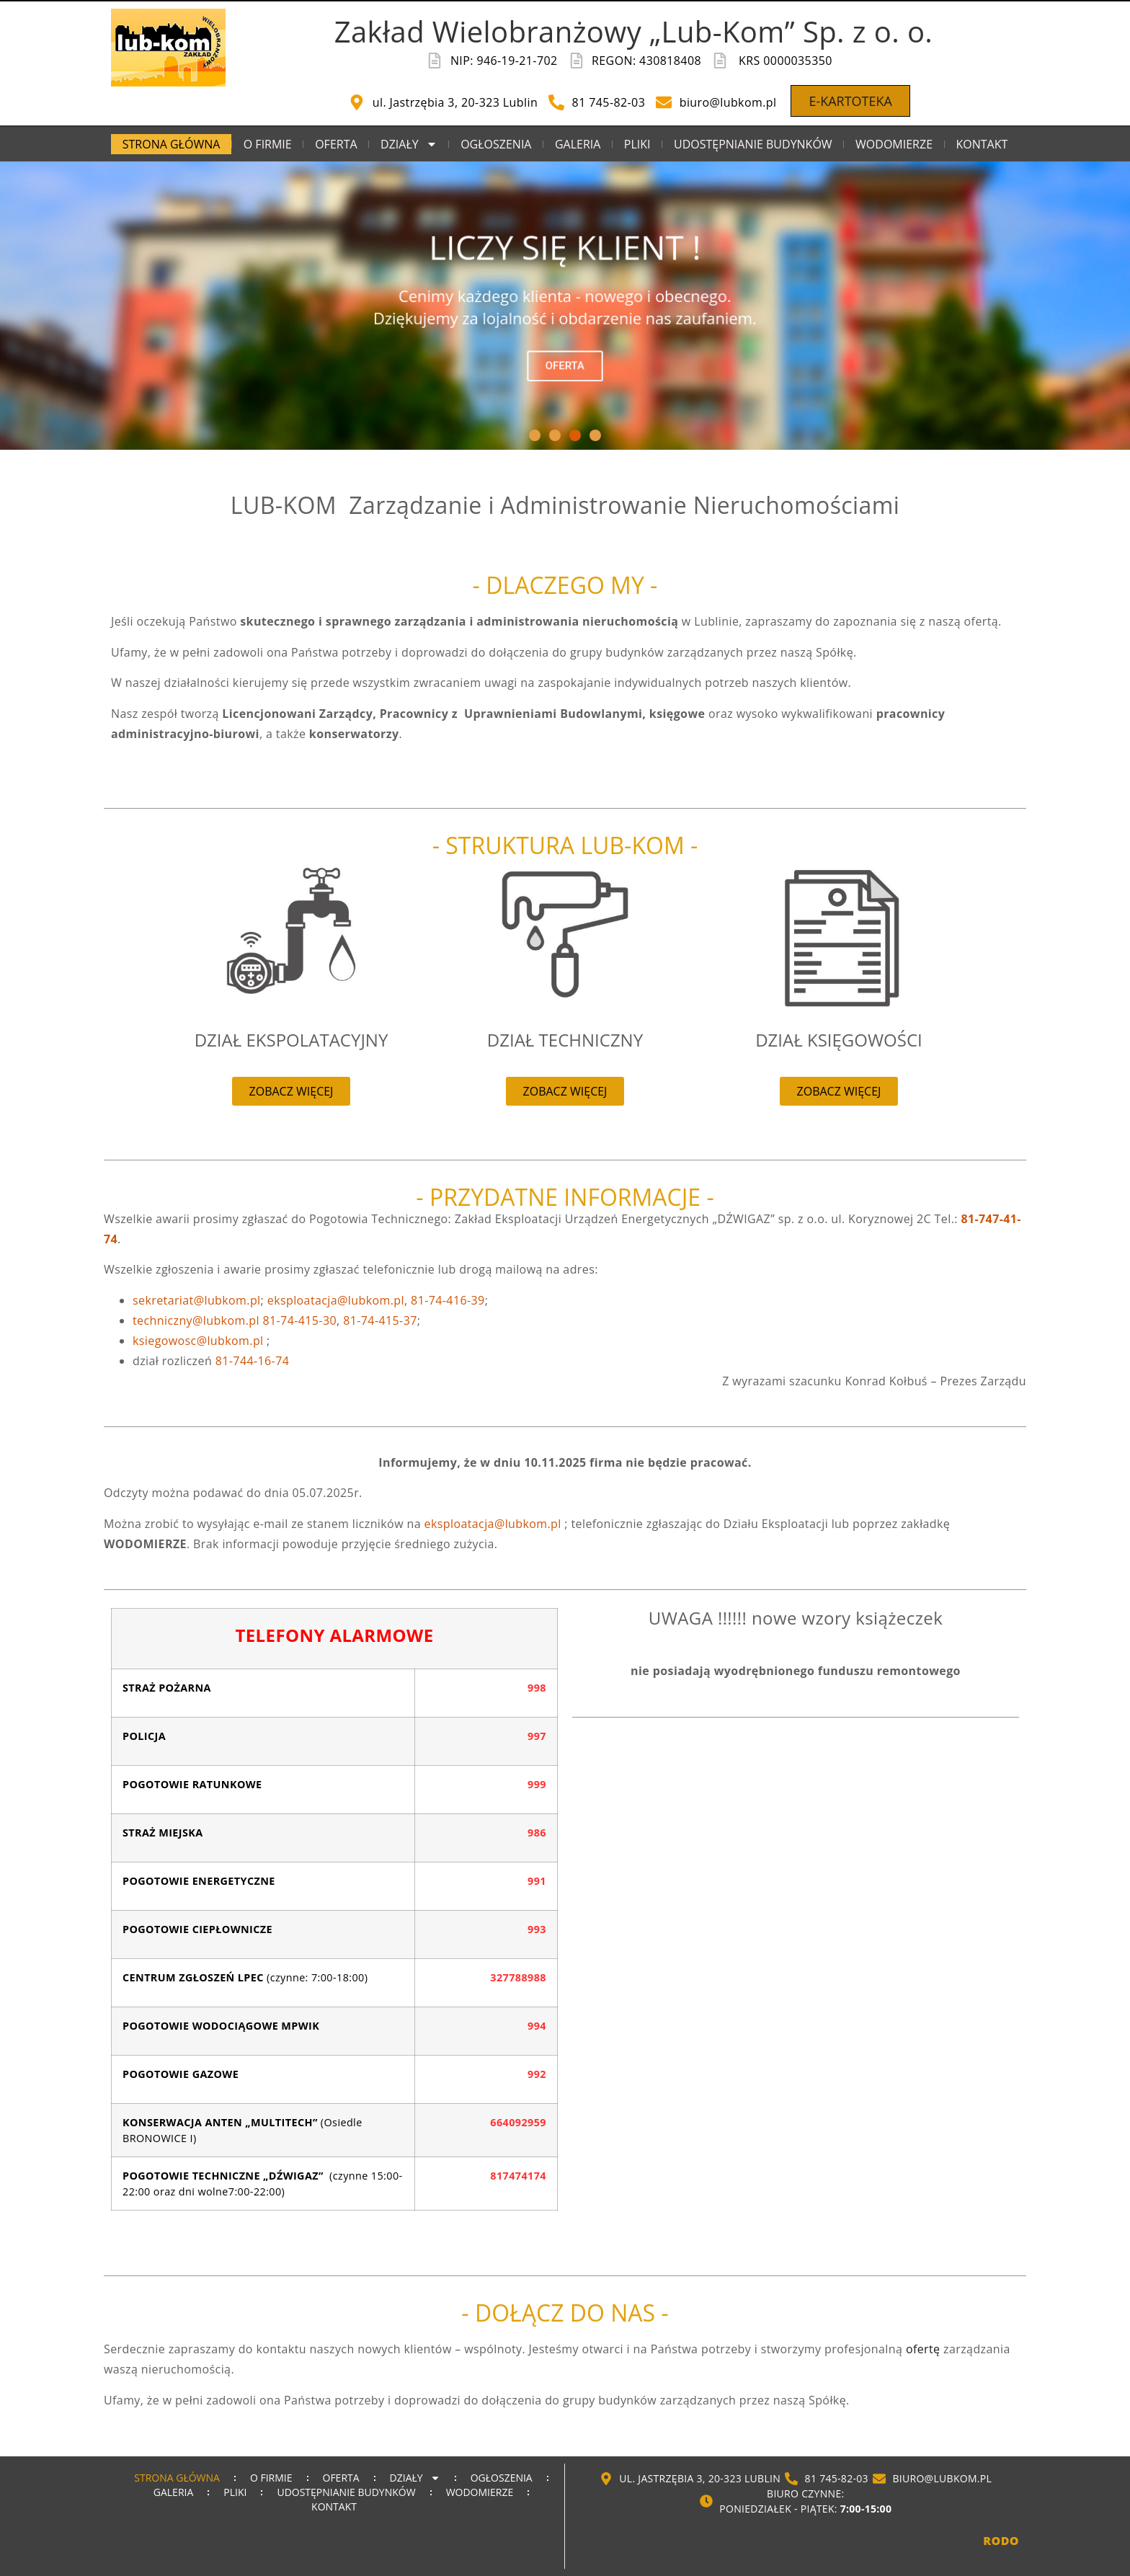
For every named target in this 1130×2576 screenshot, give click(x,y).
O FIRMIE (268, 144)
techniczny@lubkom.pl (196, 1320)
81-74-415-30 (299, 1320)
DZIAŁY (409, 144)
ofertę (923, 2349)
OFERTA (336, 144)
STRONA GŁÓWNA (172, 144)
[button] (534, 435)
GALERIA (577, 144)
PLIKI (637, 144)
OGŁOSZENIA (496, 144)
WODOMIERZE (894, 144)
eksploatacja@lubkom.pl (492, 1524)
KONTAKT (982, 144)
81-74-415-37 (380, 1320)
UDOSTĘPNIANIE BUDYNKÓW (753, 144)
